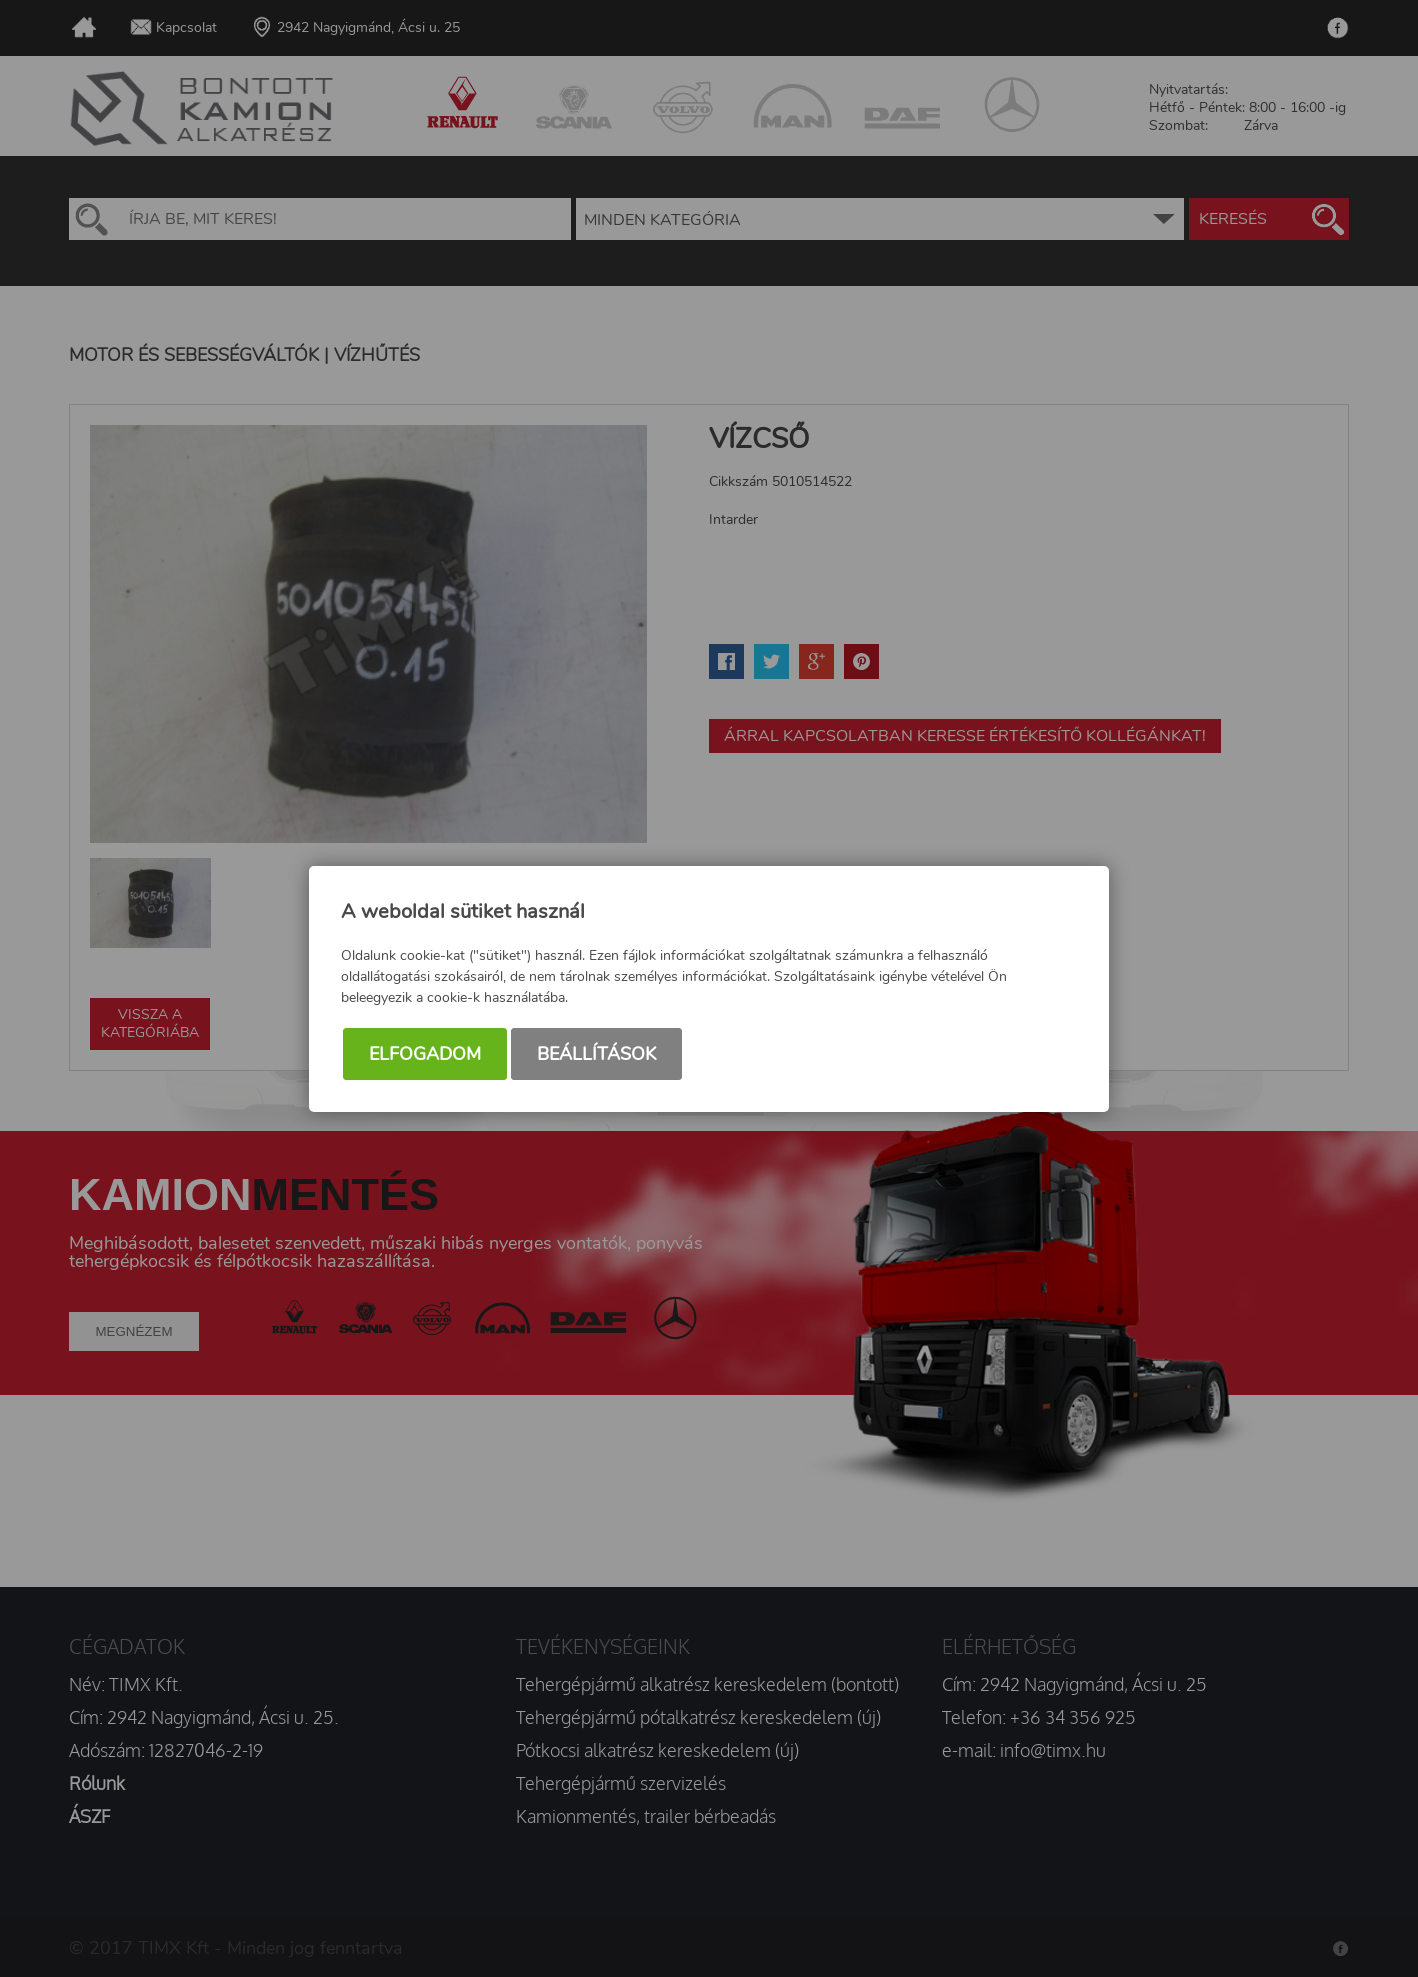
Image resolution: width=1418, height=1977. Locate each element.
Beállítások (596, 1054)
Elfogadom (425, 1054)
